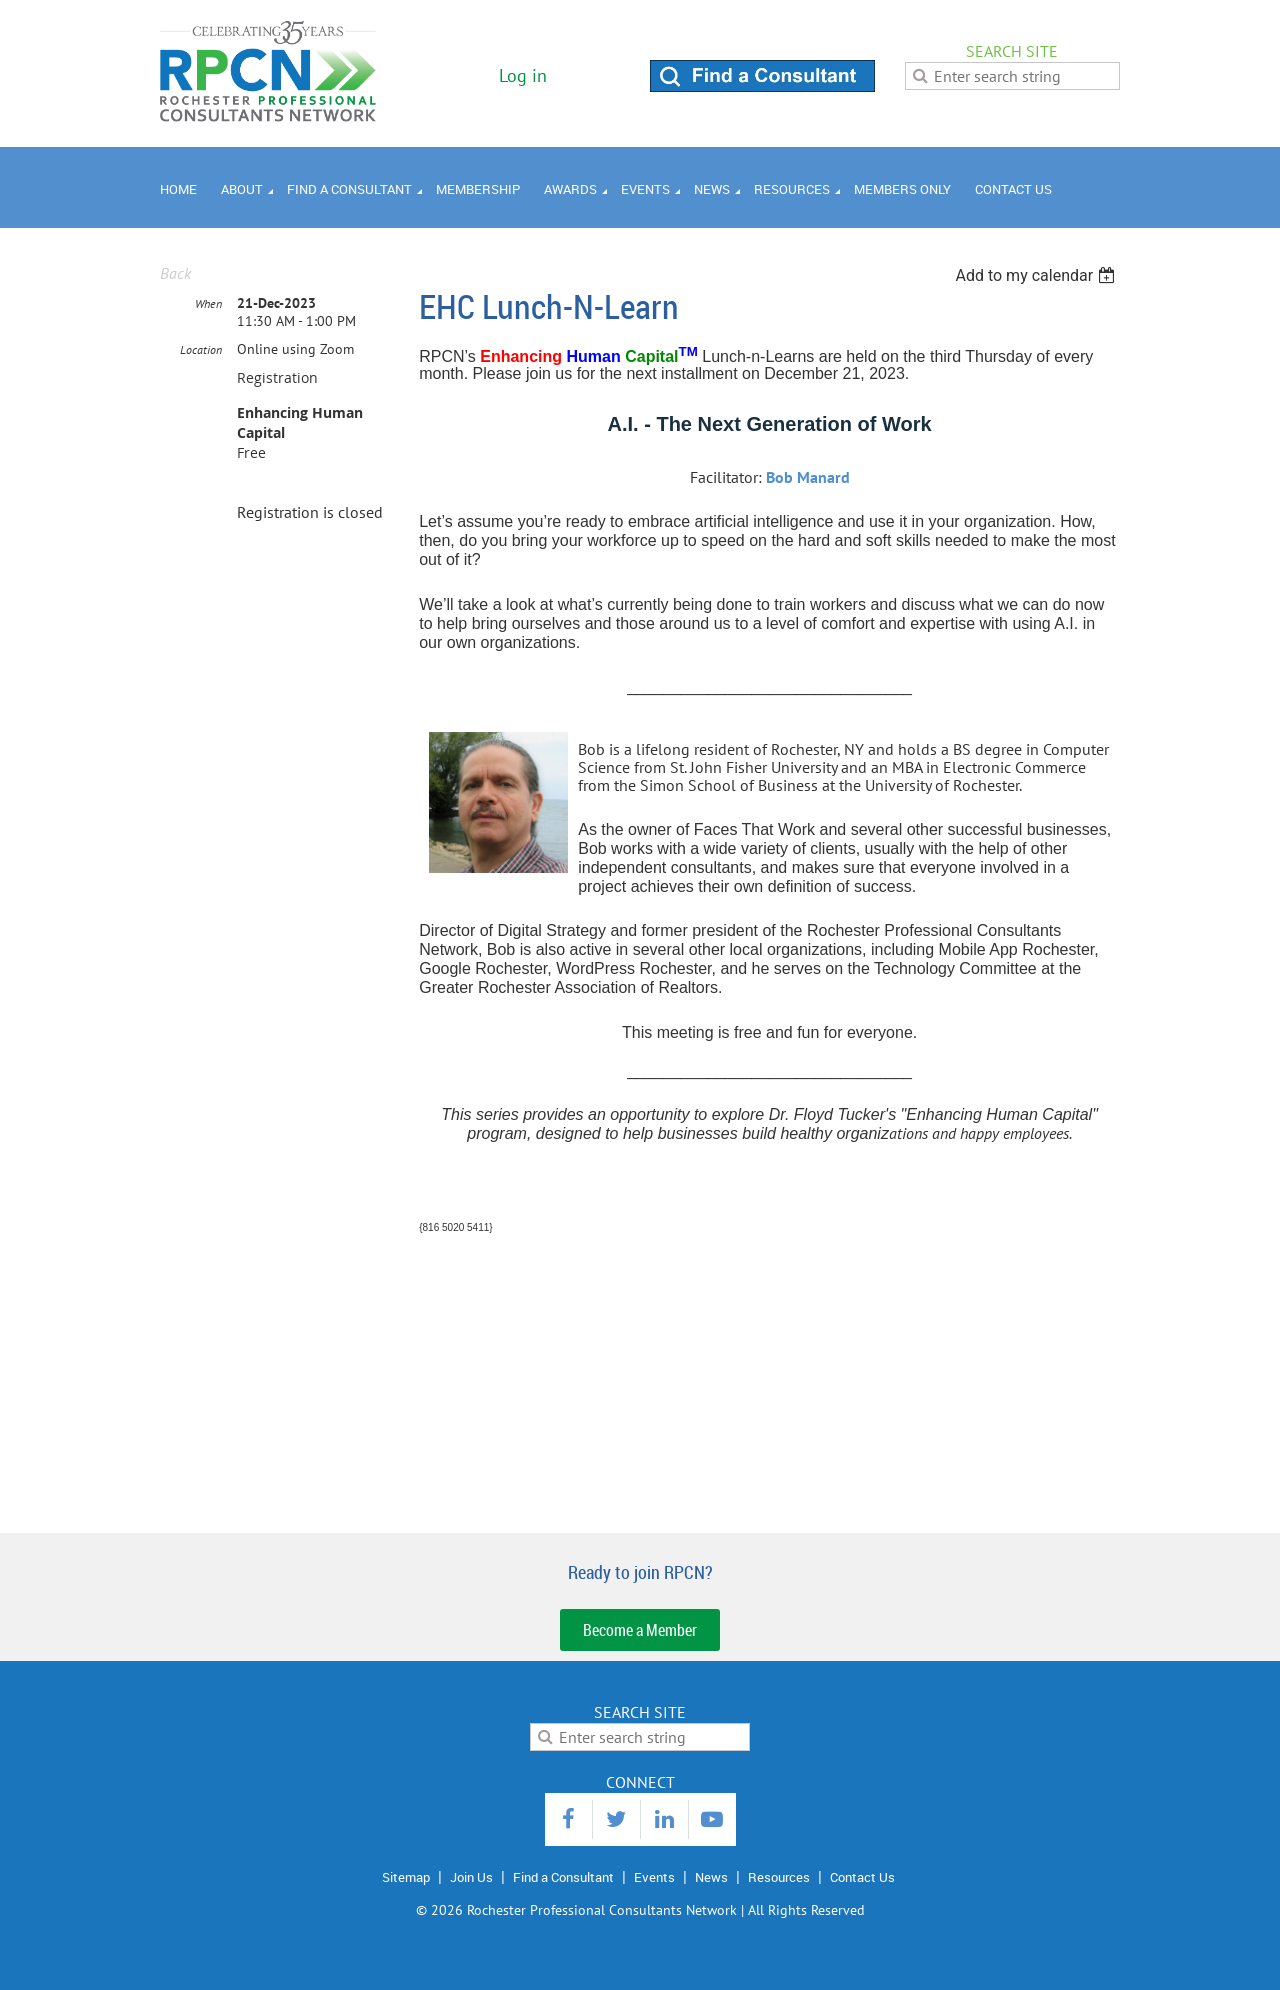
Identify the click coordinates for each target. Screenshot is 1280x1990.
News (711, 1877)
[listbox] (1037, 275)
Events (654, 1877)
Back (175, 273)
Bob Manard (808, 477)
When (208, 303)
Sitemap (406, 1877)
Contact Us (862, 1877)
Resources (779, 1877)
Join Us (471, 1877)
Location (201, 349)
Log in (523, 75)
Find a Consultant (563, 1877)
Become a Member (640, 1630)
